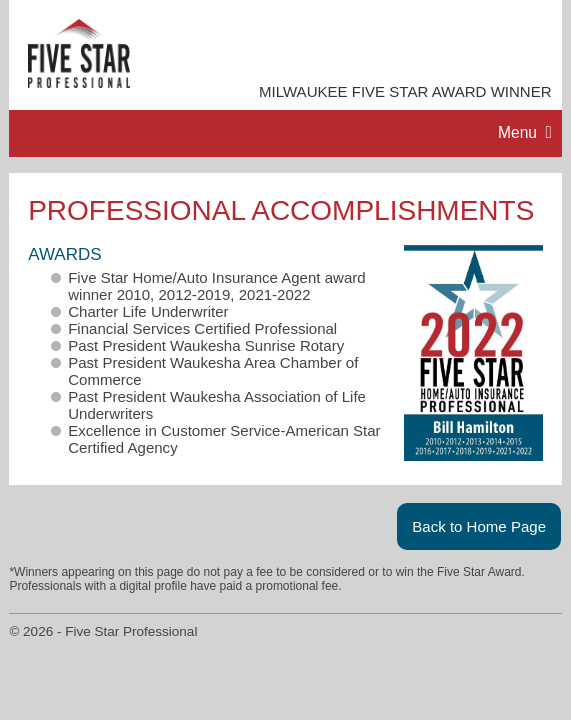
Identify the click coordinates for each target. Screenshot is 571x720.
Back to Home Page (479, 526)
